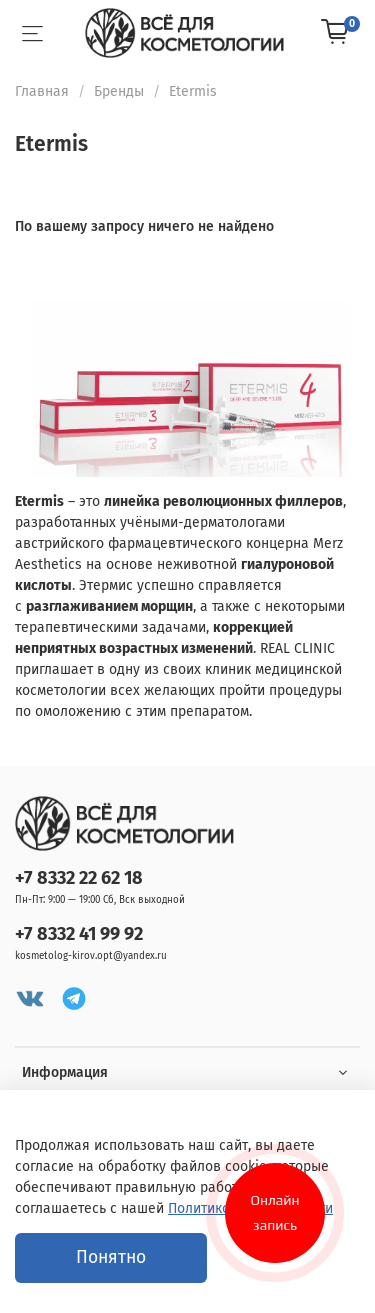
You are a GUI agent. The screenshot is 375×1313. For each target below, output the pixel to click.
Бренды (119, 91)
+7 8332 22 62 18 (79, 878)
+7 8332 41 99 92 (79, 934)
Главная (42, 91)
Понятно (111, 1257)
